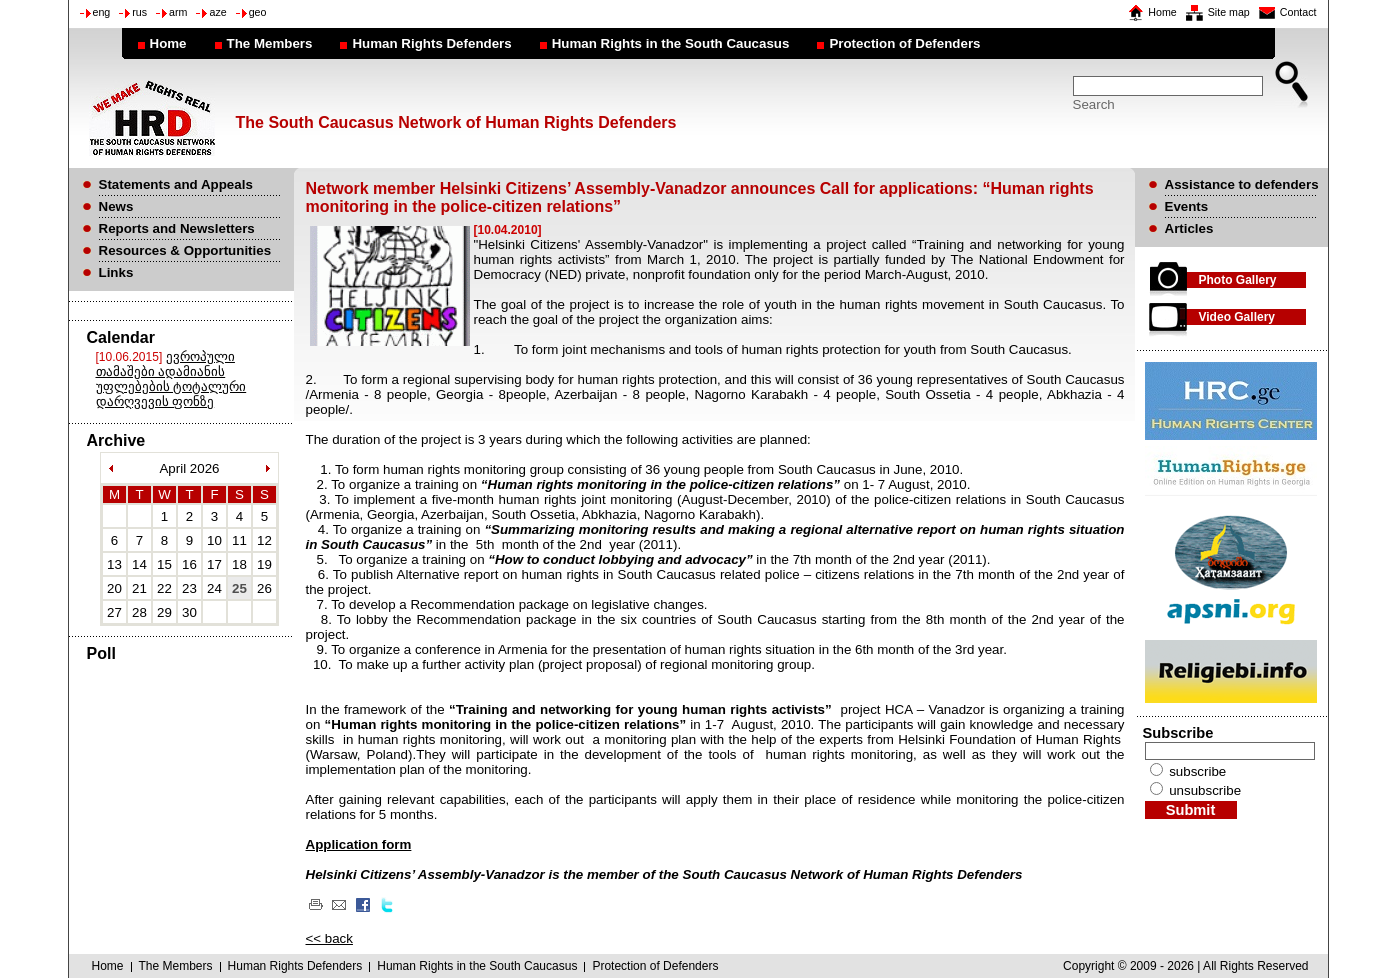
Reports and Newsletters (177, 228)
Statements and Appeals (176, 184)
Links (116, 272)
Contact (1298, 12)
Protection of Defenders (904, 43)
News (116, 206)
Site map (1229, 12)
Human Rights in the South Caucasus (671, 43)
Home (1162, 12)
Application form (359, 844)
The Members (270, 43)
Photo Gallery (1238, 280)
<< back (329, 938)
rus (139, 12)
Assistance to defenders (1242, 184)
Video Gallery (1237, 317)
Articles (1189, 228)
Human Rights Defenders (431, 43)
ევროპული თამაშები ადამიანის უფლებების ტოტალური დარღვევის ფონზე (171, 379)
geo (258, 12)
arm (178, 12)
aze (217, 12)
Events (1187, 206)
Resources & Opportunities (185, 250)
